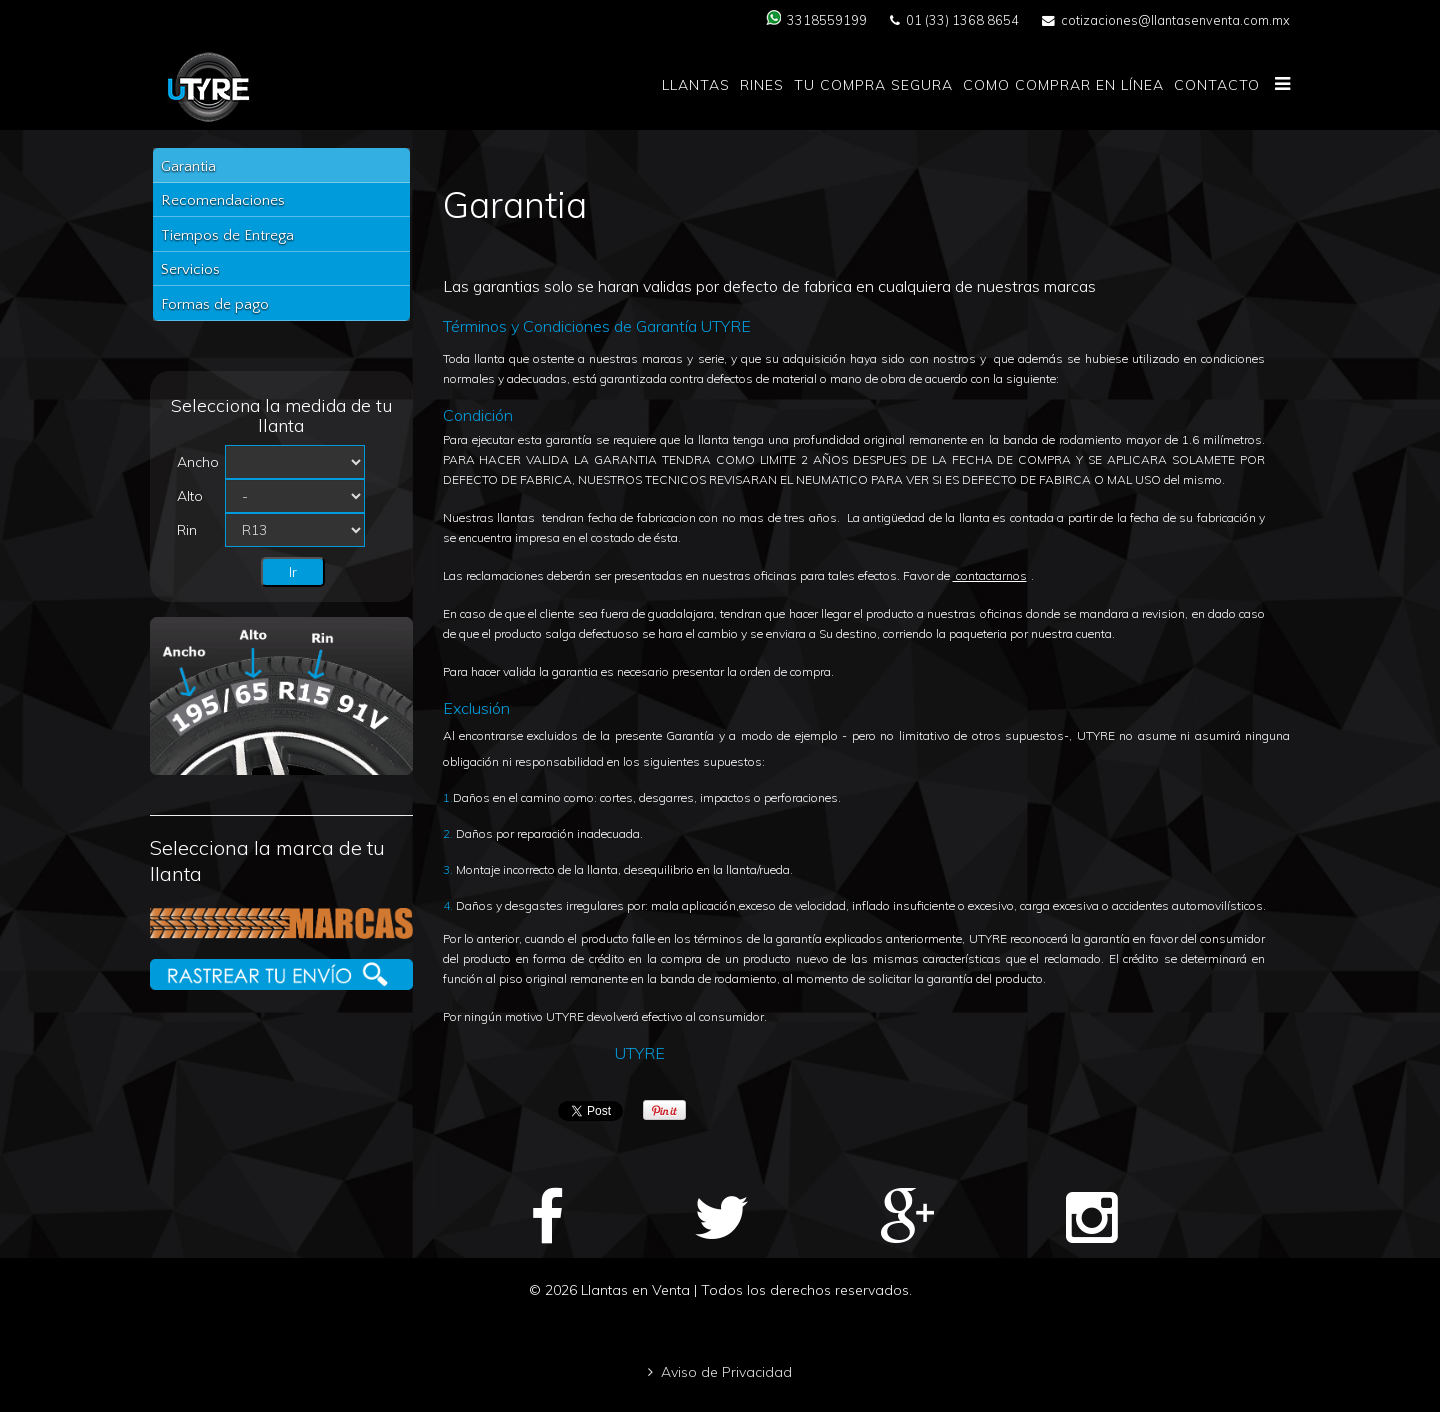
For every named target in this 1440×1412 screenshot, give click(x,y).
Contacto (1217, 85)
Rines (762, 85)
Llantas (696, 85)
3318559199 (827, 20)
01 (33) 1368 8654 (962, 20)
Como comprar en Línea (1063, 85)
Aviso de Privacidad (726, 1372)
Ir (293, 572)
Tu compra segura (873, 85)
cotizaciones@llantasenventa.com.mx (1175, 20)
